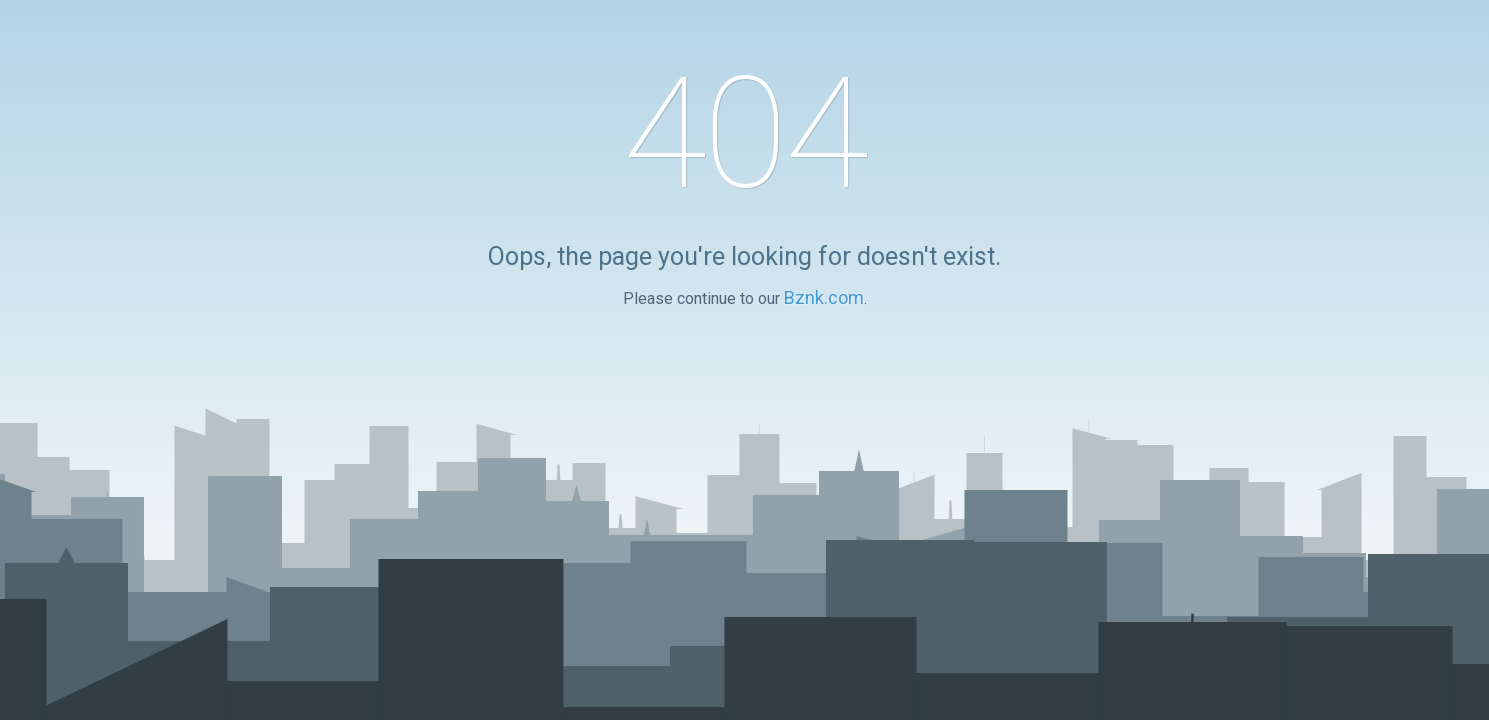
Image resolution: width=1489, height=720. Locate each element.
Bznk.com (824, 297)
